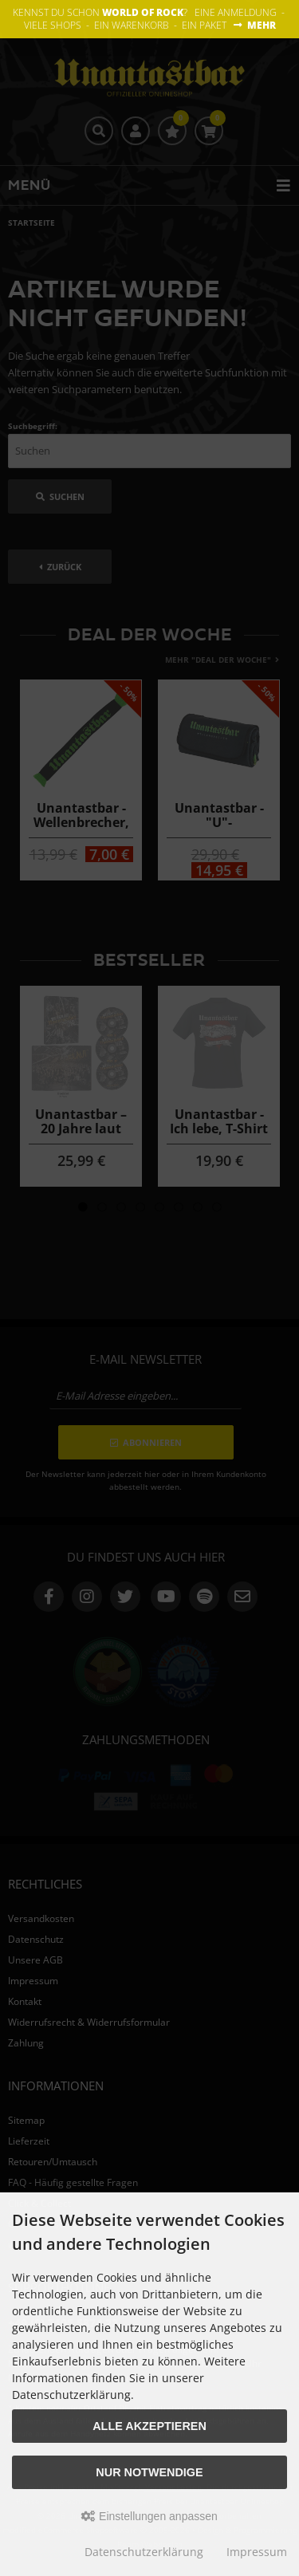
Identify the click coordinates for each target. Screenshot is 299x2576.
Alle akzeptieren (149, 2426)
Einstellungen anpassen (149, 2516)
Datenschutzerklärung (144, 2551)
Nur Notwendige (149, 2472)
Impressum (256, 2551)
